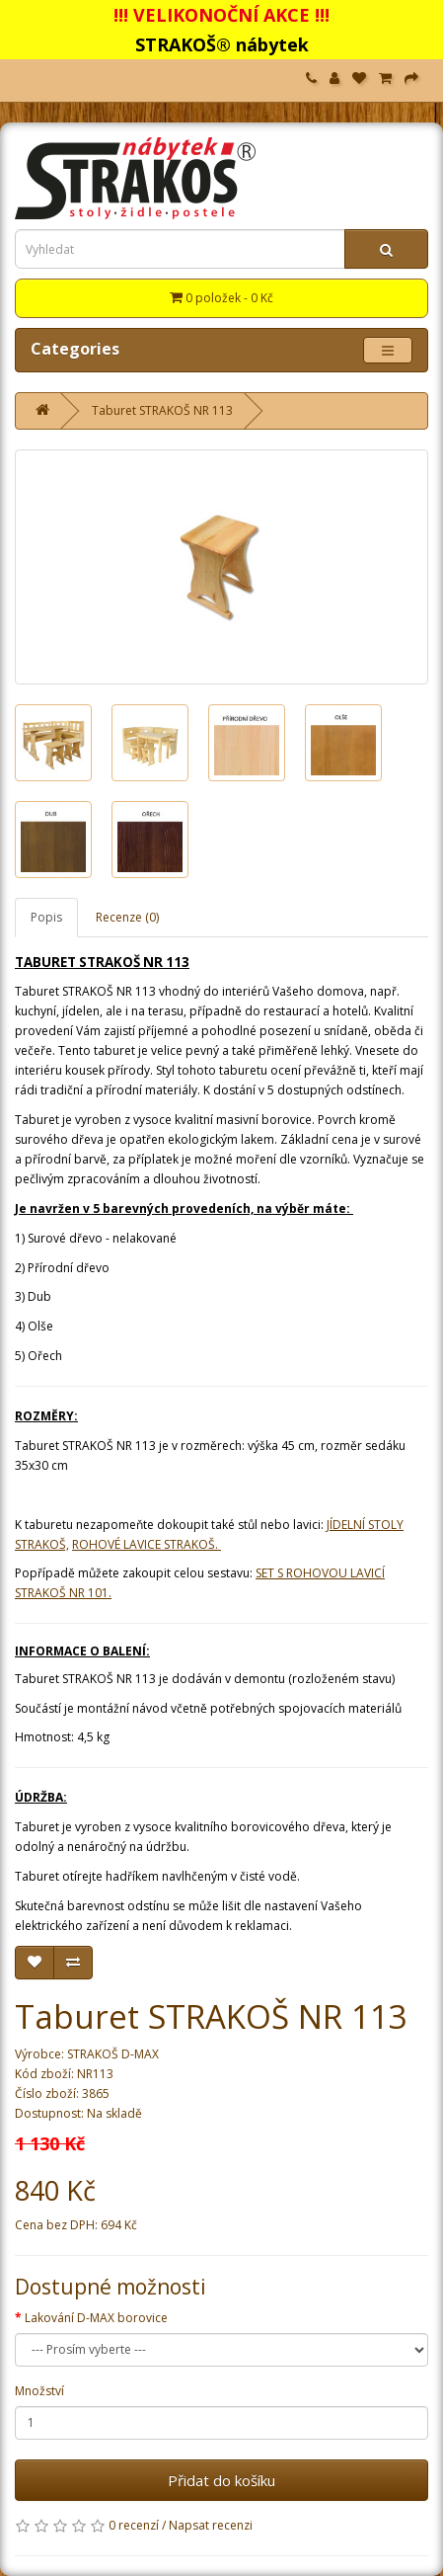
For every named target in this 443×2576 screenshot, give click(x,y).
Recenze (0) (127, 917)
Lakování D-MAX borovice (96, 2317)
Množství (39, 2390)
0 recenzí (134, 2525)
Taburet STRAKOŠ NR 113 (162, 410)
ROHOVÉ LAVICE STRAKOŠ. (146, 1544)
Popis (46, 917)
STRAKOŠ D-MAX (113, 2054)
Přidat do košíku (221, 2480)
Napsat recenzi (211, 2525)
